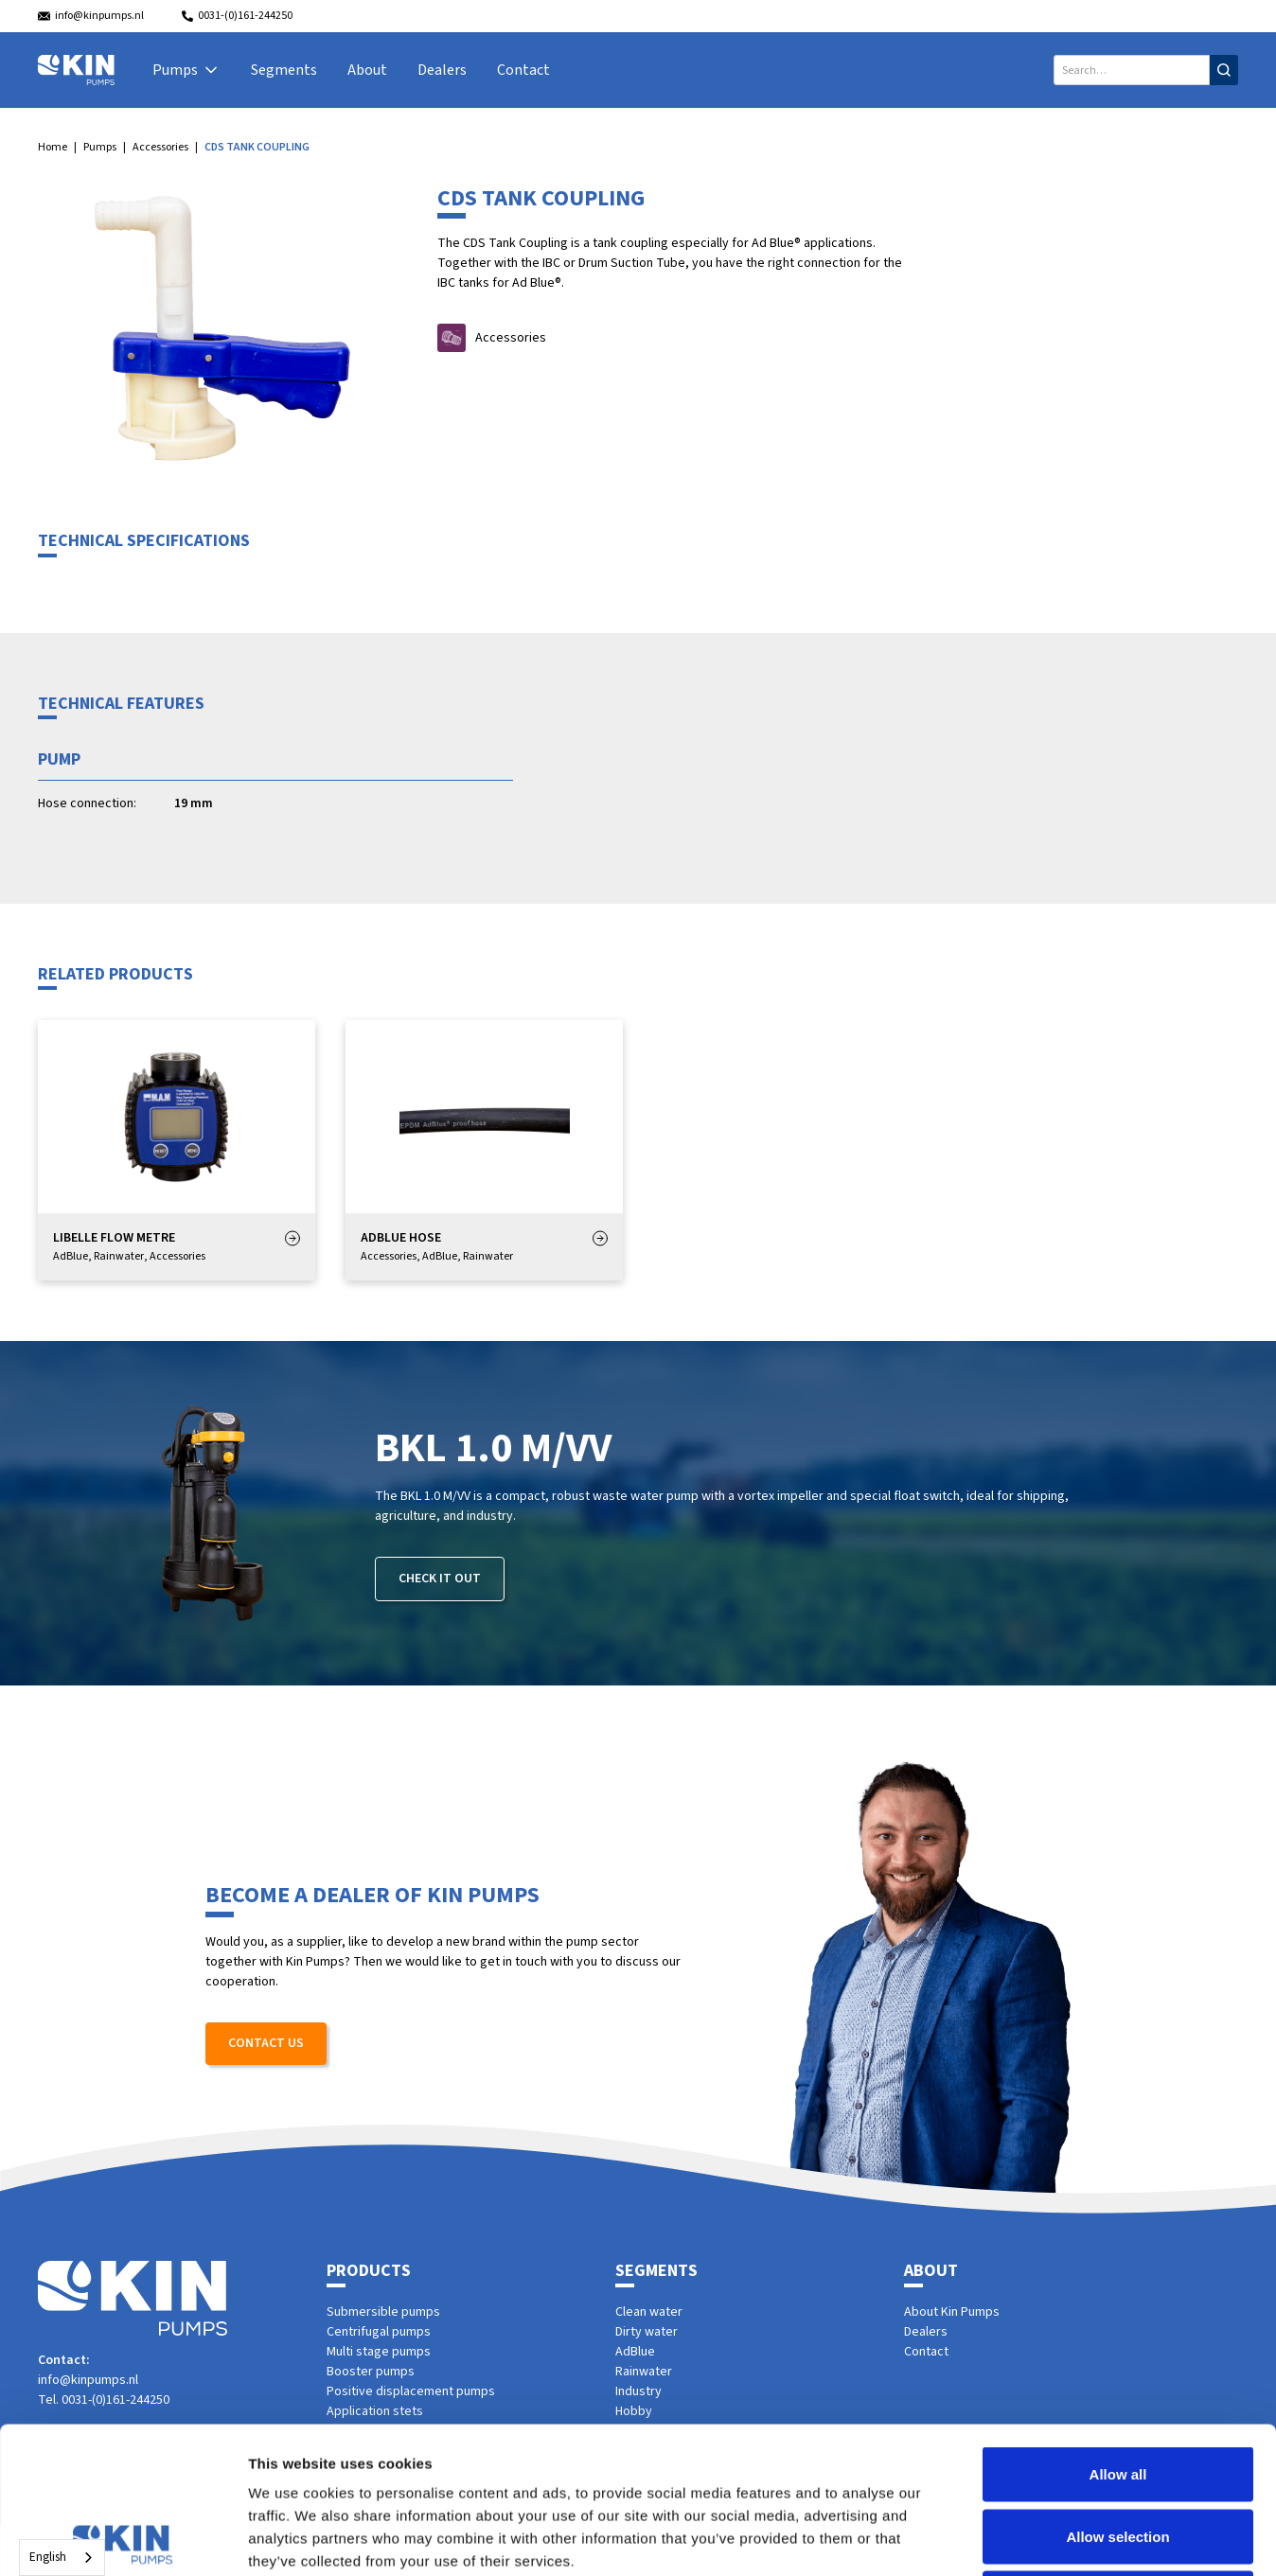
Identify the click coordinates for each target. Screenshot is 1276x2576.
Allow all (1118, 2328)
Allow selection (1117, 2390)
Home (52, 147)
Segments (284, 70)
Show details (993, 2539)
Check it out (440, 1578)
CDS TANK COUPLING (257, 147)
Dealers (442, 70)
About (367, 70)
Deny (1118, 2452)
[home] (76, 70)
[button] (186, 70)
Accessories (160, 147)
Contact (523, 70)
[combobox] (62, 2557)
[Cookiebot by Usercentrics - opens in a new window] (122, 2539)
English (47, 2557)
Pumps (99, 147)
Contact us (266, 2043)
